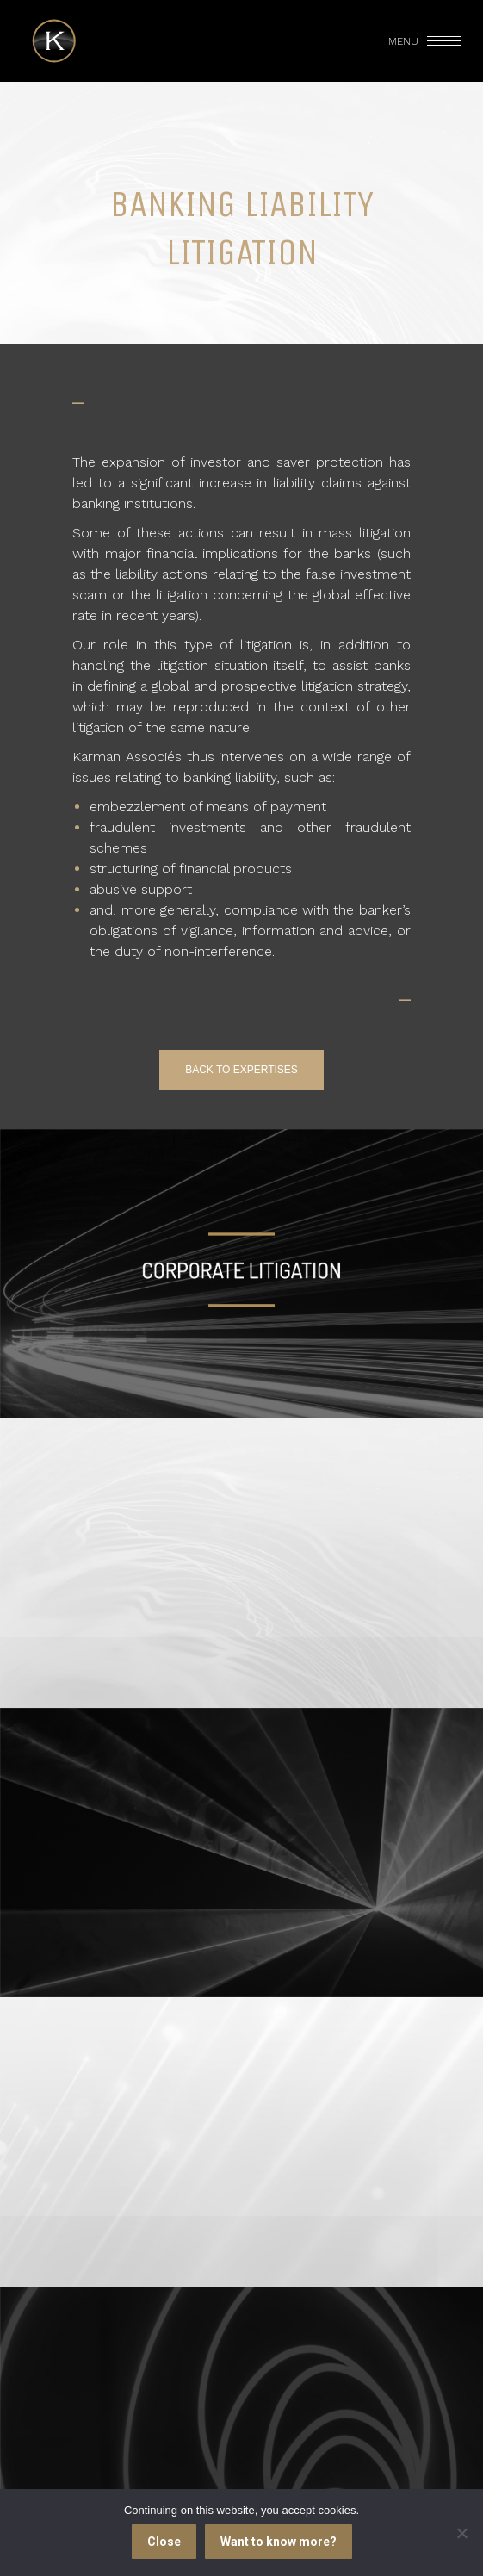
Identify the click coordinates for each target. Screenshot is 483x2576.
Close (164, 2541)
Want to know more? (278, 2541)
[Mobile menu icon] (426, 41)
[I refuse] (461, 2533)
